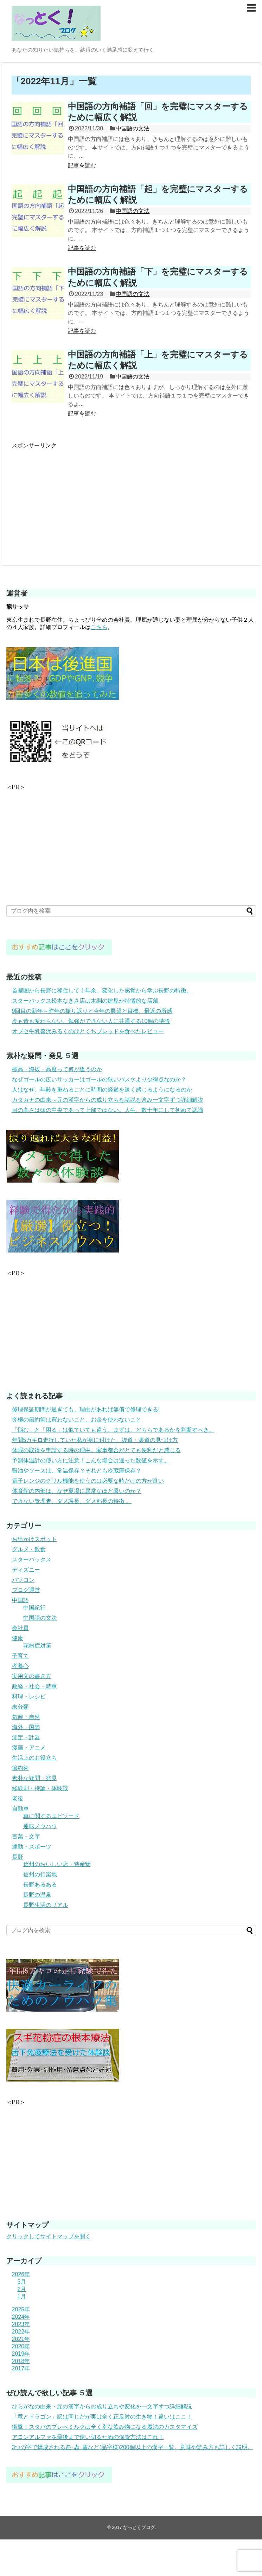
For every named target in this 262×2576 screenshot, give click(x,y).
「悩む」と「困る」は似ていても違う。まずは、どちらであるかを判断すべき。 (113, 1430)
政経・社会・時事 (34, 1686)
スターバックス (31, 1559)
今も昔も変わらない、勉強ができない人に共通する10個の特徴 (91, 1021)
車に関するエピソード (51, 1816)
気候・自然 (26, 1717)
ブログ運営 (26, 1590)
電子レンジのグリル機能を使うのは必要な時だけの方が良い (88, 1481)
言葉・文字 (26, 1836)
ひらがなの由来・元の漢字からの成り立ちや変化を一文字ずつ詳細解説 (102, 2406)
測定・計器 (26, 1737)
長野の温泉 (37, 1895)
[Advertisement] (71, 498)
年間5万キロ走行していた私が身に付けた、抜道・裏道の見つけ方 (95, 1440)
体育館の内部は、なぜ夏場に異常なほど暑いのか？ (76, 1491)
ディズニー (26, 1570)
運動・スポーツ (31, 1847)
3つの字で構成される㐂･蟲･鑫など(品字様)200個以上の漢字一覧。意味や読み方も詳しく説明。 (132, 2447)
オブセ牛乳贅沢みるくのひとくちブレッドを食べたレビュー (88, 1031)
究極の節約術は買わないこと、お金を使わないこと (76, 1420)
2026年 (21, 2274)
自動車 (20, 1809)
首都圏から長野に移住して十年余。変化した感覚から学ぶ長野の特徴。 (102, 990)
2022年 (21, 2332)
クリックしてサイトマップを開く (48, 2236)
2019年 (21, 2354)
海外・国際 (26, 1727)
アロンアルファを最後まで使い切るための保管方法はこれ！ (88, 2437)
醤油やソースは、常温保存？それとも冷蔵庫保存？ (76, 1471)
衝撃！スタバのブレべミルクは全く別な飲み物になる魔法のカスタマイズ (105, 2427)
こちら (99, 627)
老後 (17, 1798)
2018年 (21, 2361)
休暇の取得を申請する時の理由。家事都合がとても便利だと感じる (96, 1450)
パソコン (23, 1580)
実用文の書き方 (31, 1676)
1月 (22, 2296)
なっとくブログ (139, 2527)
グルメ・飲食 (29, 1549)
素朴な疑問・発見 (34, 1778)
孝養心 (20, 1666)
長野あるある (40, 1885)
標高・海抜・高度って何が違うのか (57, 1069)
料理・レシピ (29, 1697)
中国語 (20, 1600)
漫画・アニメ (29, 1747)
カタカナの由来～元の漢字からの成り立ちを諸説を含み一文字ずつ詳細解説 (107, 1100)
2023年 (21, 2324)
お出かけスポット (34, 1539)
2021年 (21, 2339)
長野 (17, 1857)
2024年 (21, 2317)
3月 (22, 2282)
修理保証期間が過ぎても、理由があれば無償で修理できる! (86, 1409)
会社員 (20, 1628)
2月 (22, 2289)
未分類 (20, 1707)
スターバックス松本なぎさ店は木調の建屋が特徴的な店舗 (85, 1001)
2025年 (21, 2309)
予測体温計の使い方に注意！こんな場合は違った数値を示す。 (91, 1460)
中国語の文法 (132, 128)
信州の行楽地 (40, 1874)
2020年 (21, 2346)
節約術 (20, 1768)
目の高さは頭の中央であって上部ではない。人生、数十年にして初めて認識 (107, 1110)
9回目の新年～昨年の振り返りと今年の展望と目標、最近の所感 (92, 1011)
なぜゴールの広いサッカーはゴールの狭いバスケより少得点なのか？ (99, 1079)
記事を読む (82, 165)
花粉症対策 (37, 1646)
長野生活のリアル (45, 1905)
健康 (17, 1638)
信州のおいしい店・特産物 (57, 1864)
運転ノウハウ (40, 1826)
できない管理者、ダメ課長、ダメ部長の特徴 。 (72, 1501)
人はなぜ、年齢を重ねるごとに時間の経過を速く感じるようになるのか (102, 1090)
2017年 (21, 2368)
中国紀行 (34, 1608)
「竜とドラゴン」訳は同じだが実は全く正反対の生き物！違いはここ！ (102, 2417)
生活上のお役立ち (34, 1758)
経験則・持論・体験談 (40, 1788)
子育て (20, 1656)
